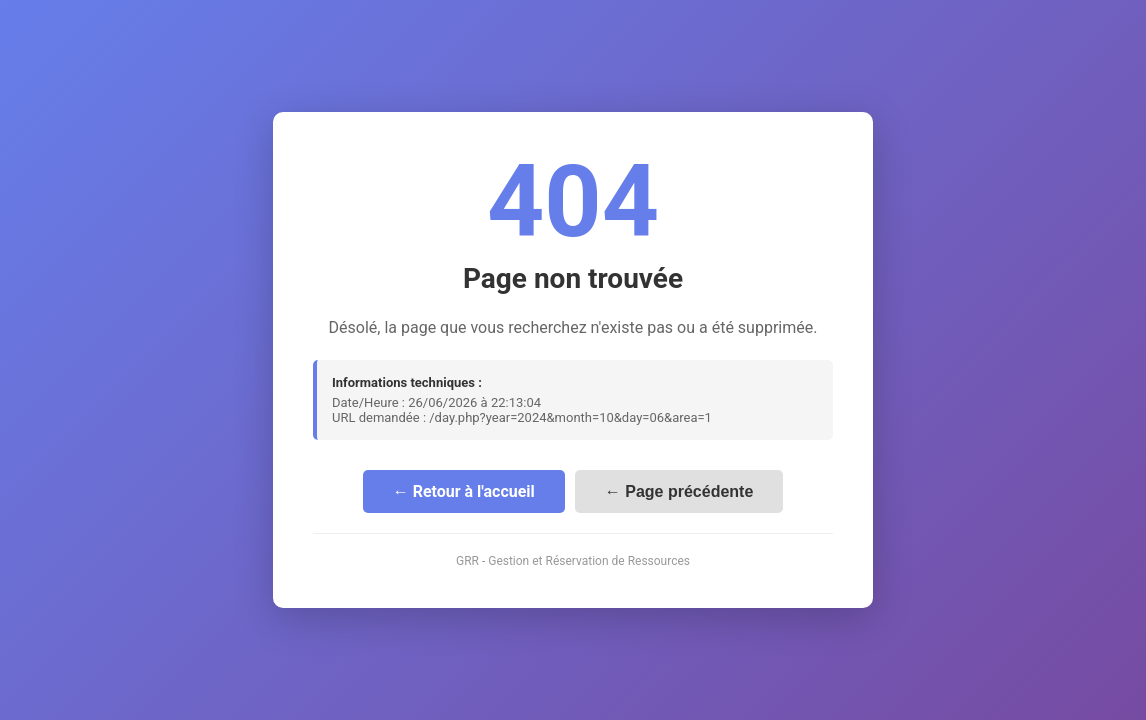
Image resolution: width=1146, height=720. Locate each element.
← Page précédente (679, 491)
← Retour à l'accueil (464, 491)
